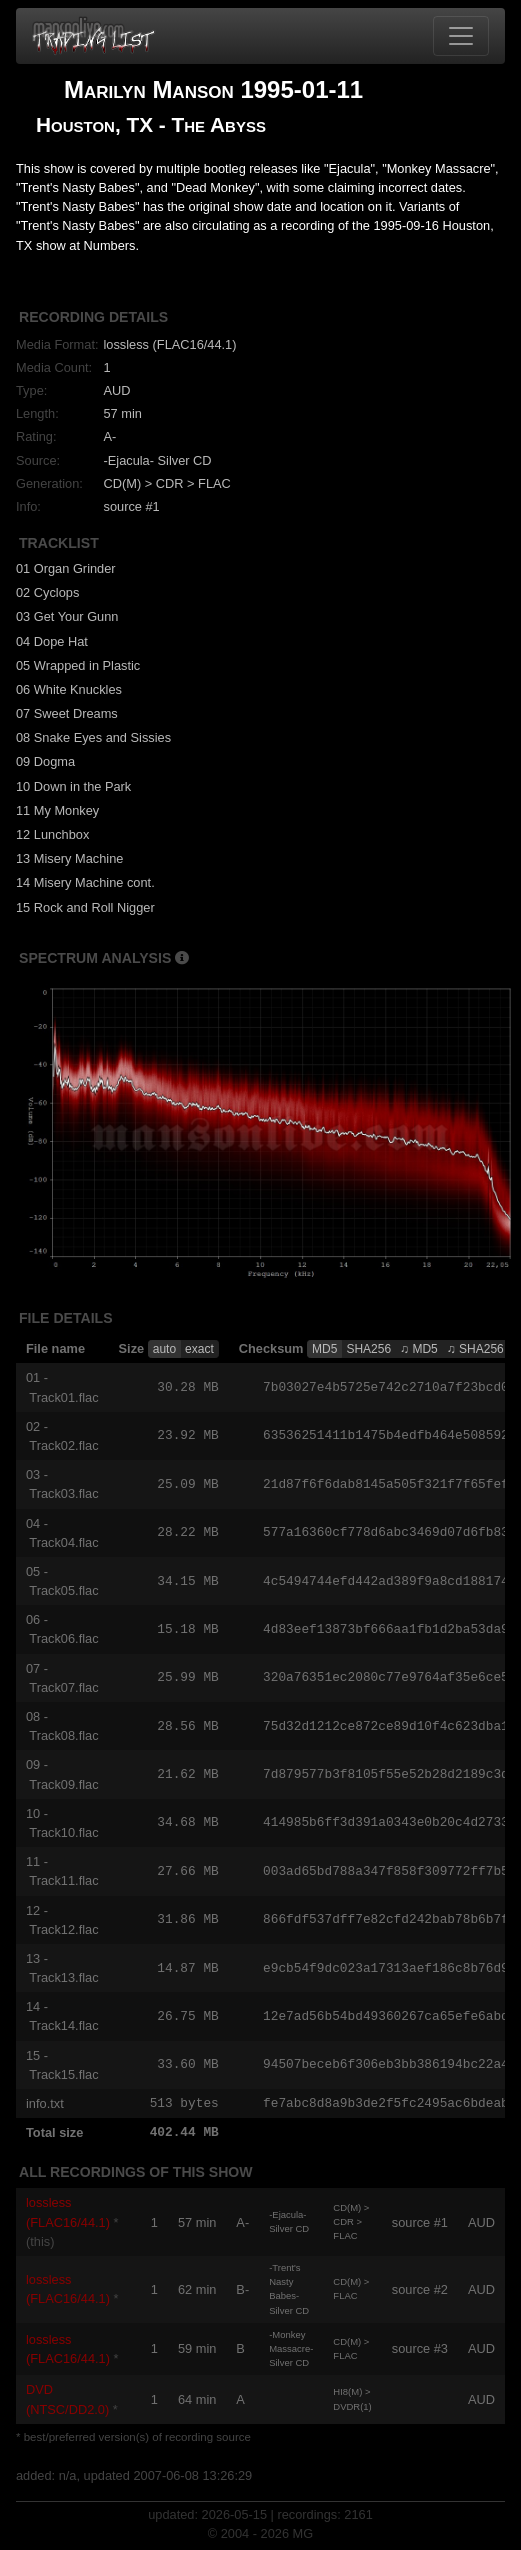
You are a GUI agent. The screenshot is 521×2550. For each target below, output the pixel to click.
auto (164, 1349)
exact (199, 1349)
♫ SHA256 (475, 1349)
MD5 (324, 1349)
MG (303, 2534)
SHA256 (368, 1349)
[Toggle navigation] (461, 36)
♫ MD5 (419, 1349)
